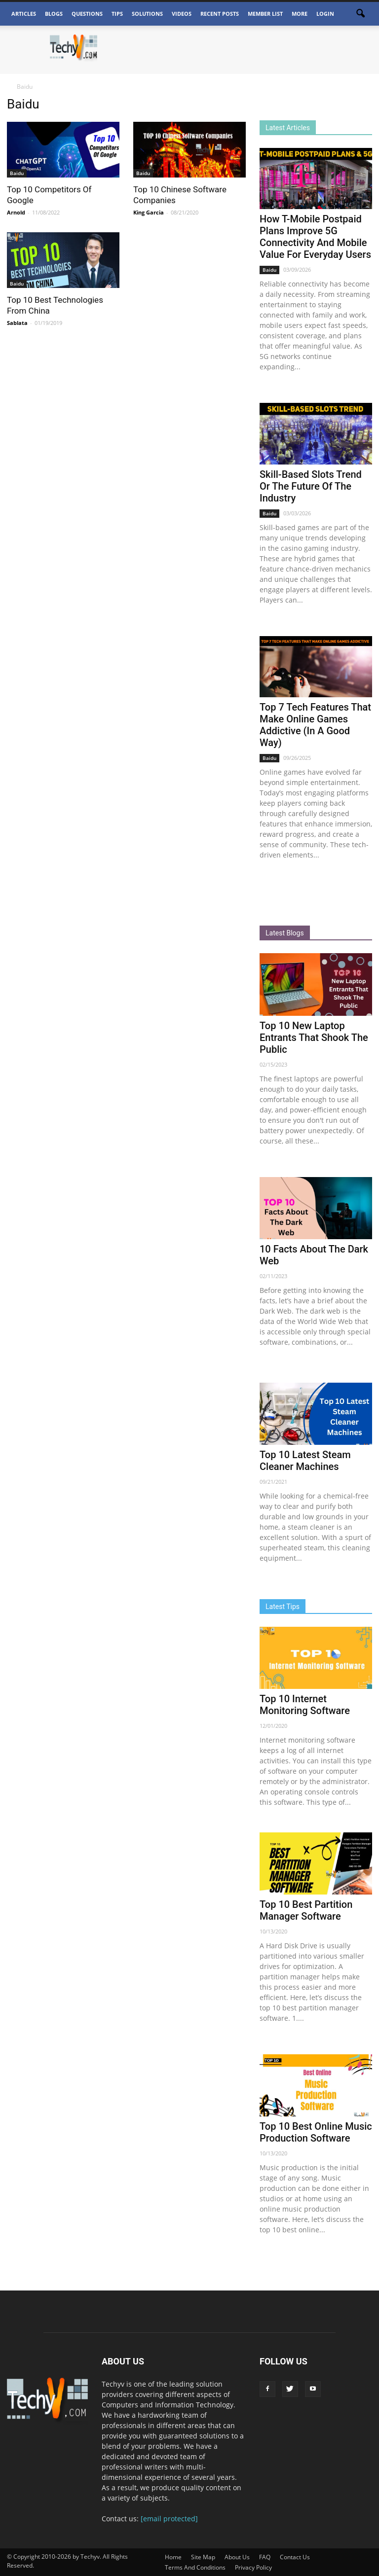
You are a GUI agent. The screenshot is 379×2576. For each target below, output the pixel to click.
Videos (181, 13)
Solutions (147, 13)
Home (173, 2557)
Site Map (203, 2557)
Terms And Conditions (195, 2567)
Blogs (54, 13)
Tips (117, 13)
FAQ (264, 2557)
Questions (87, 13)
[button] (360, 14)
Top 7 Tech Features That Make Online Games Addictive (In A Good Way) (315, 725)
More (299, 13)
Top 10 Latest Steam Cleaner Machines (305, 1460)
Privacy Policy (253, 2567)
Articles (23, 13)
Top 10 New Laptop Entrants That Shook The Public (314, 1037)
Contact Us (295, 2557)
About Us (237, 2557)
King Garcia (148, 212)
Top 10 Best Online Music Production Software (316, 2132)
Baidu (17, 173)
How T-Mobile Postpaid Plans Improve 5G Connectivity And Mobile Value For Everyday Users (315, 236)
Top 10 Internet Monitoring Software (305, 1705)
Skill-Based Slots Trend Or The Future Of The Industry (311, 486)
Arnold (16, 212)
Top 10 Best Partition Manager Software (306, 1910)
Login (325, 13)
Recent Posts (219, 13)
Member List (265, 13)
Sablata (17, 322)
